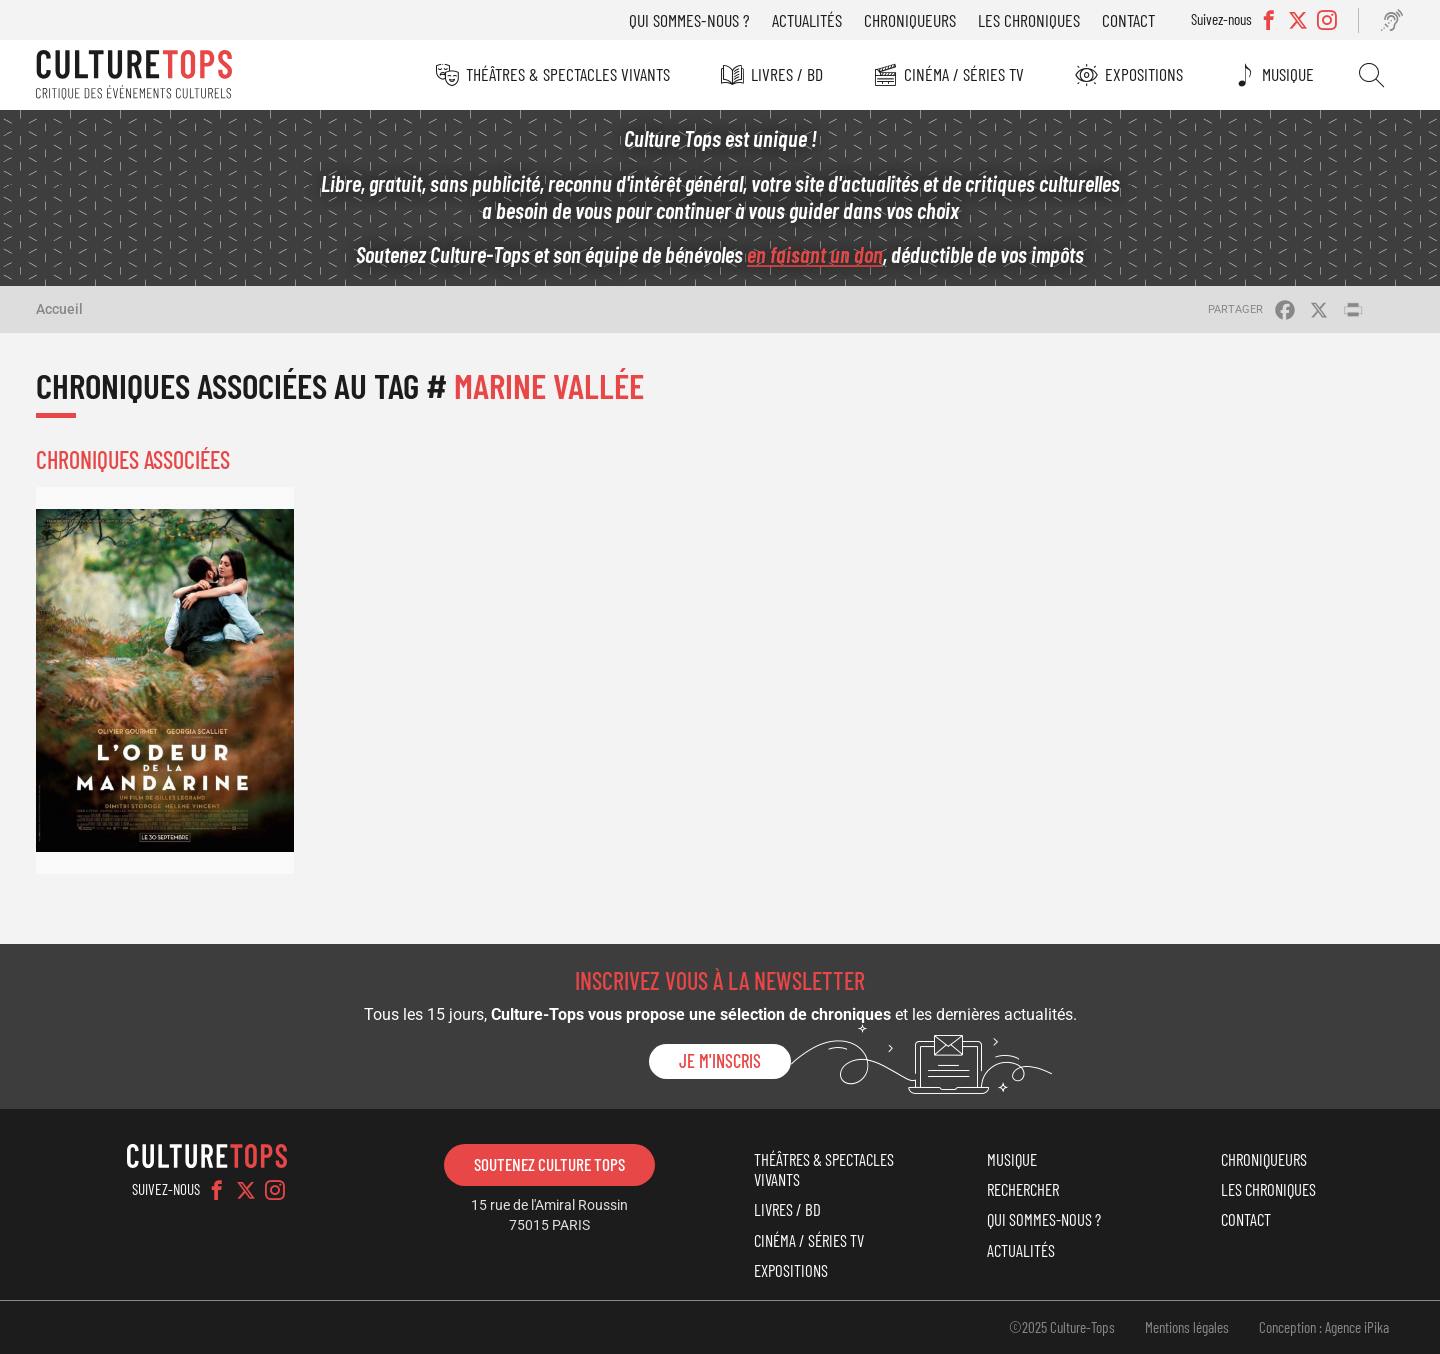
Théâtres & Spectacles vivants (568, 74)
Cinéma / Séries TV (964, 74)
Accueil (59, 309)
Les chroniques (1029, 20)
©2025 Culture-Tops (1062, 1327)
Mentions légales (1187, 1327)
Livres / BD (787, 74)
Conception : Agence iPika (1324, 1327)
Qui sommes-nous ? (689, 20)
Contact (1128, 20)
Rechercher (1371, 75)
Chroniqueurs (910, 20)
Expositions (1144, 74)
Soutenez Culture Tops (549, 1164)
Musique (1288, 74)
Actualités (807, 20)
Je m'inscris (720, 1061)
